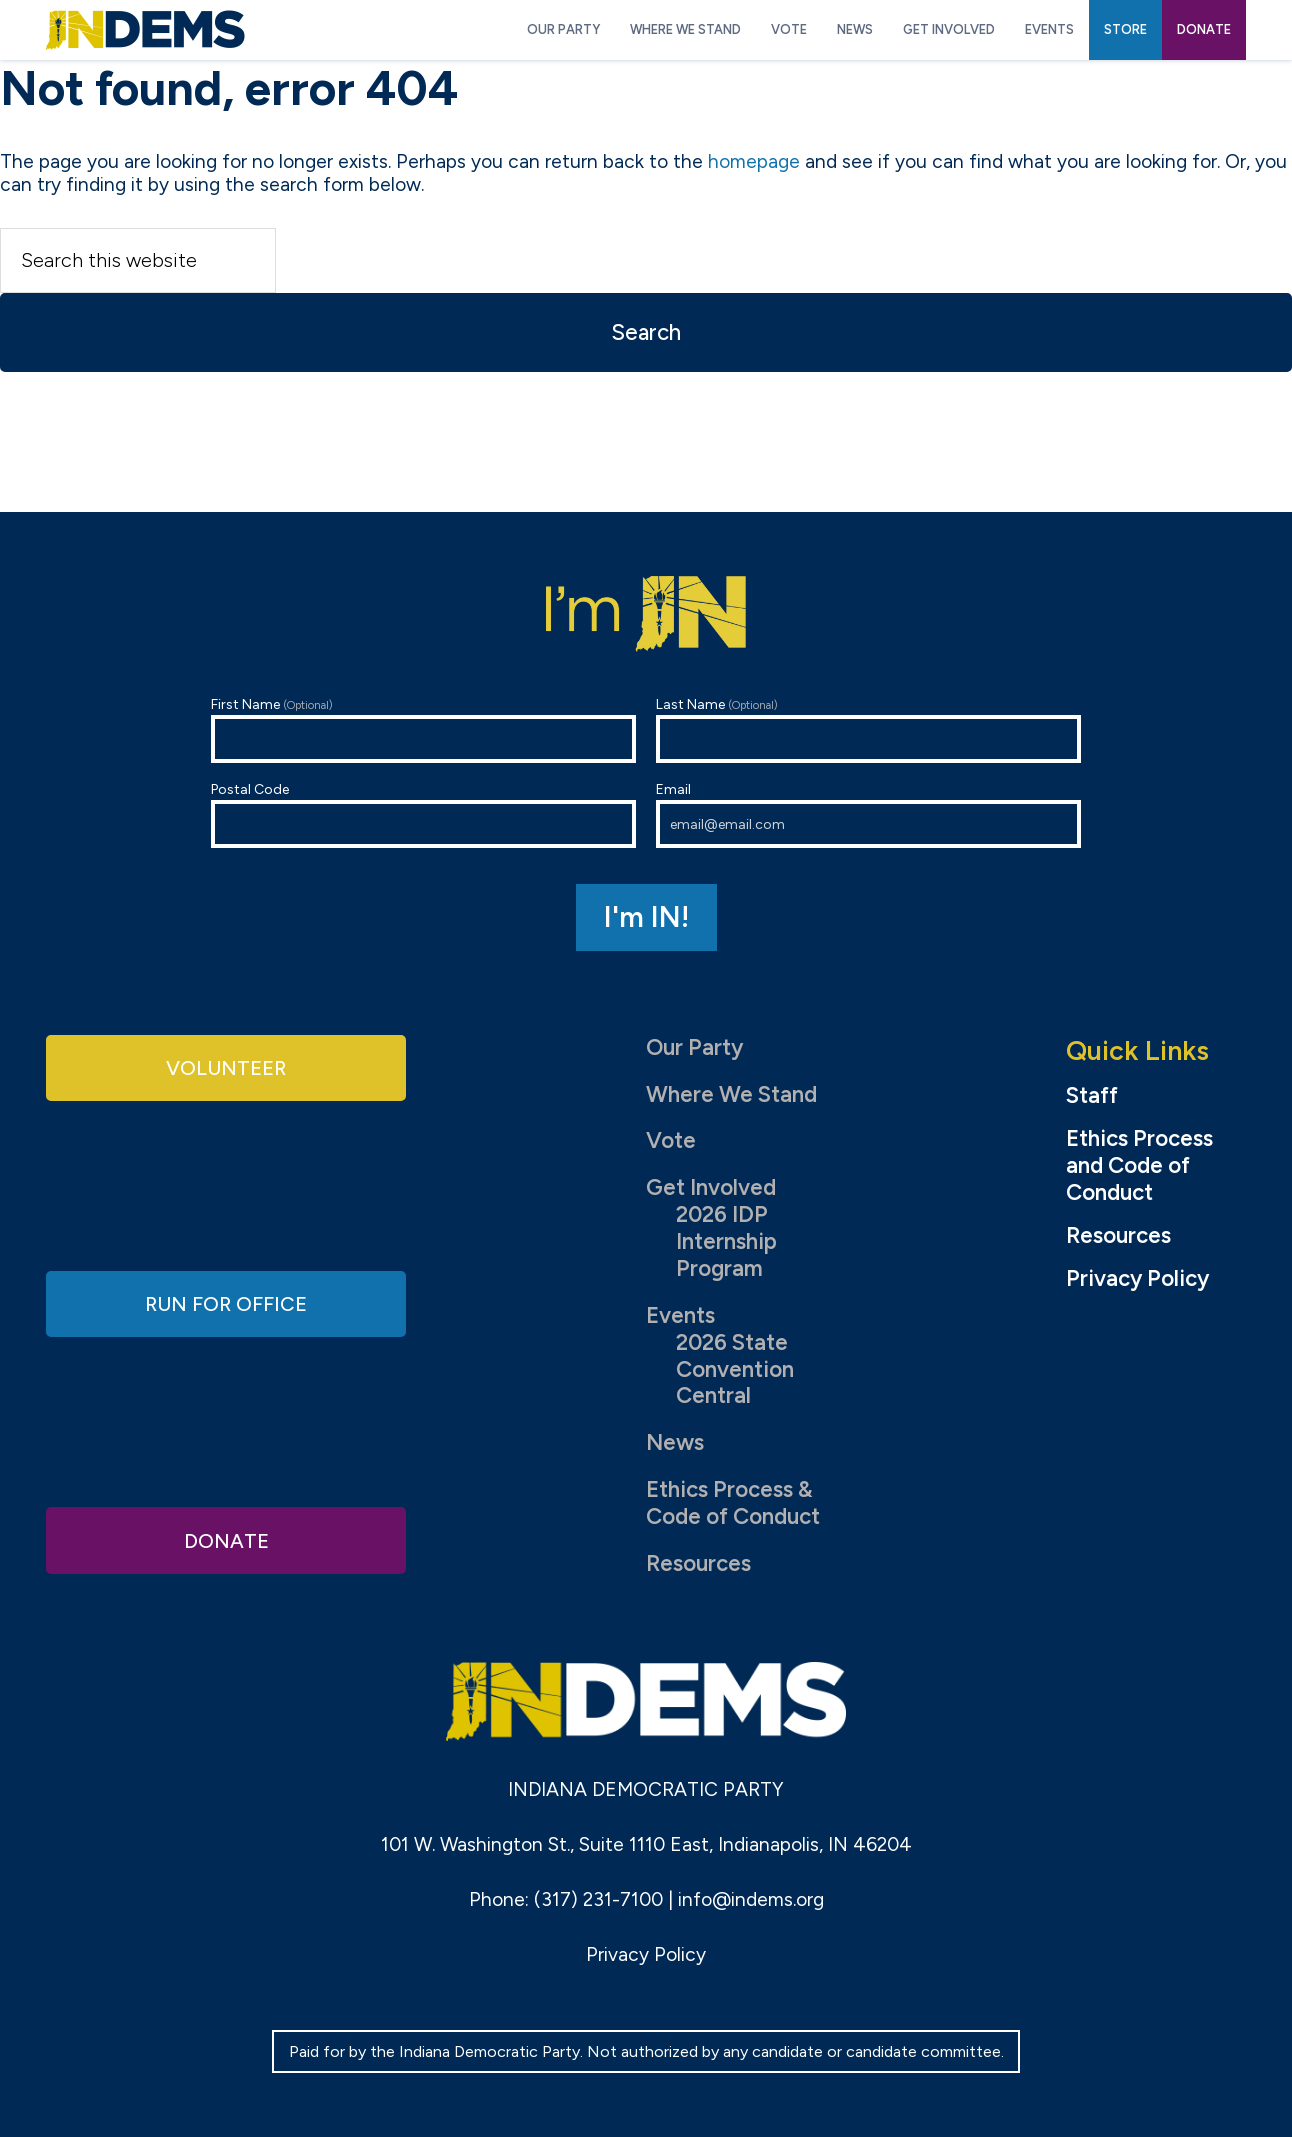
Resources (698, 1563)
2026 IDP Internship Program (726, 1241)
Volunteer (226, 1068)
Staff (1092, 1096)
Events (680, 1315)
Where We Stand (731, 1094)
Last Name (868, 729)
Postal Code (423, 814)
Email (868, 814)
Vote (671, 1140)
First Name (423, 729)
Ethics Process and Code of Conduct (1139, 1166)
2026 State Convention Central (735, 1369)
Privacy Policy (1137, 1279)
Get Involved (711, 1187)
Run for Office (226, 1303)
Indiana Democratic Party (145, 30)
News (675, 1442)
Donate (226, 1538)
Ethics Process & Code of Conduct (733, 1503)
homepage (754, 161)
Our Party (694, 1047)
